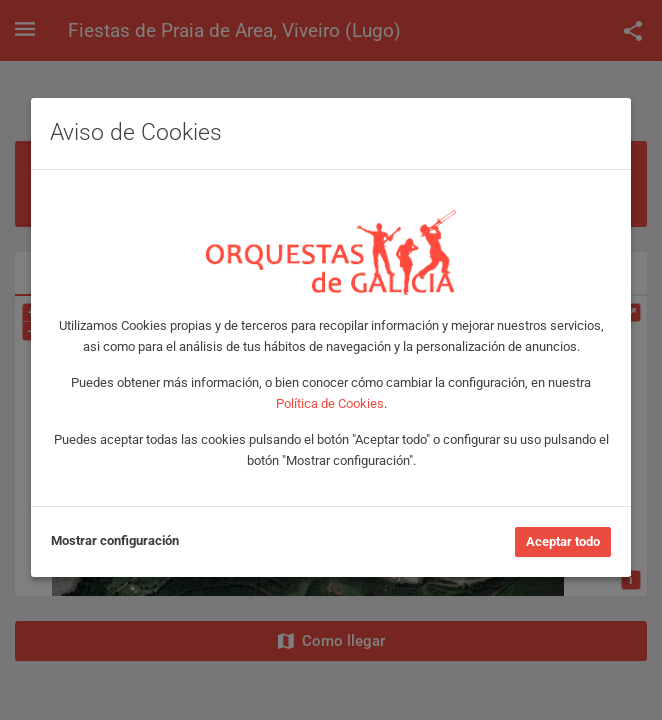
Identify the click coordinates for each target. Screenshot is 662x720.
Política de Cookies (330, 403)
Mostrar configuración (115, 540)
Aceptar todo (563, 541)
